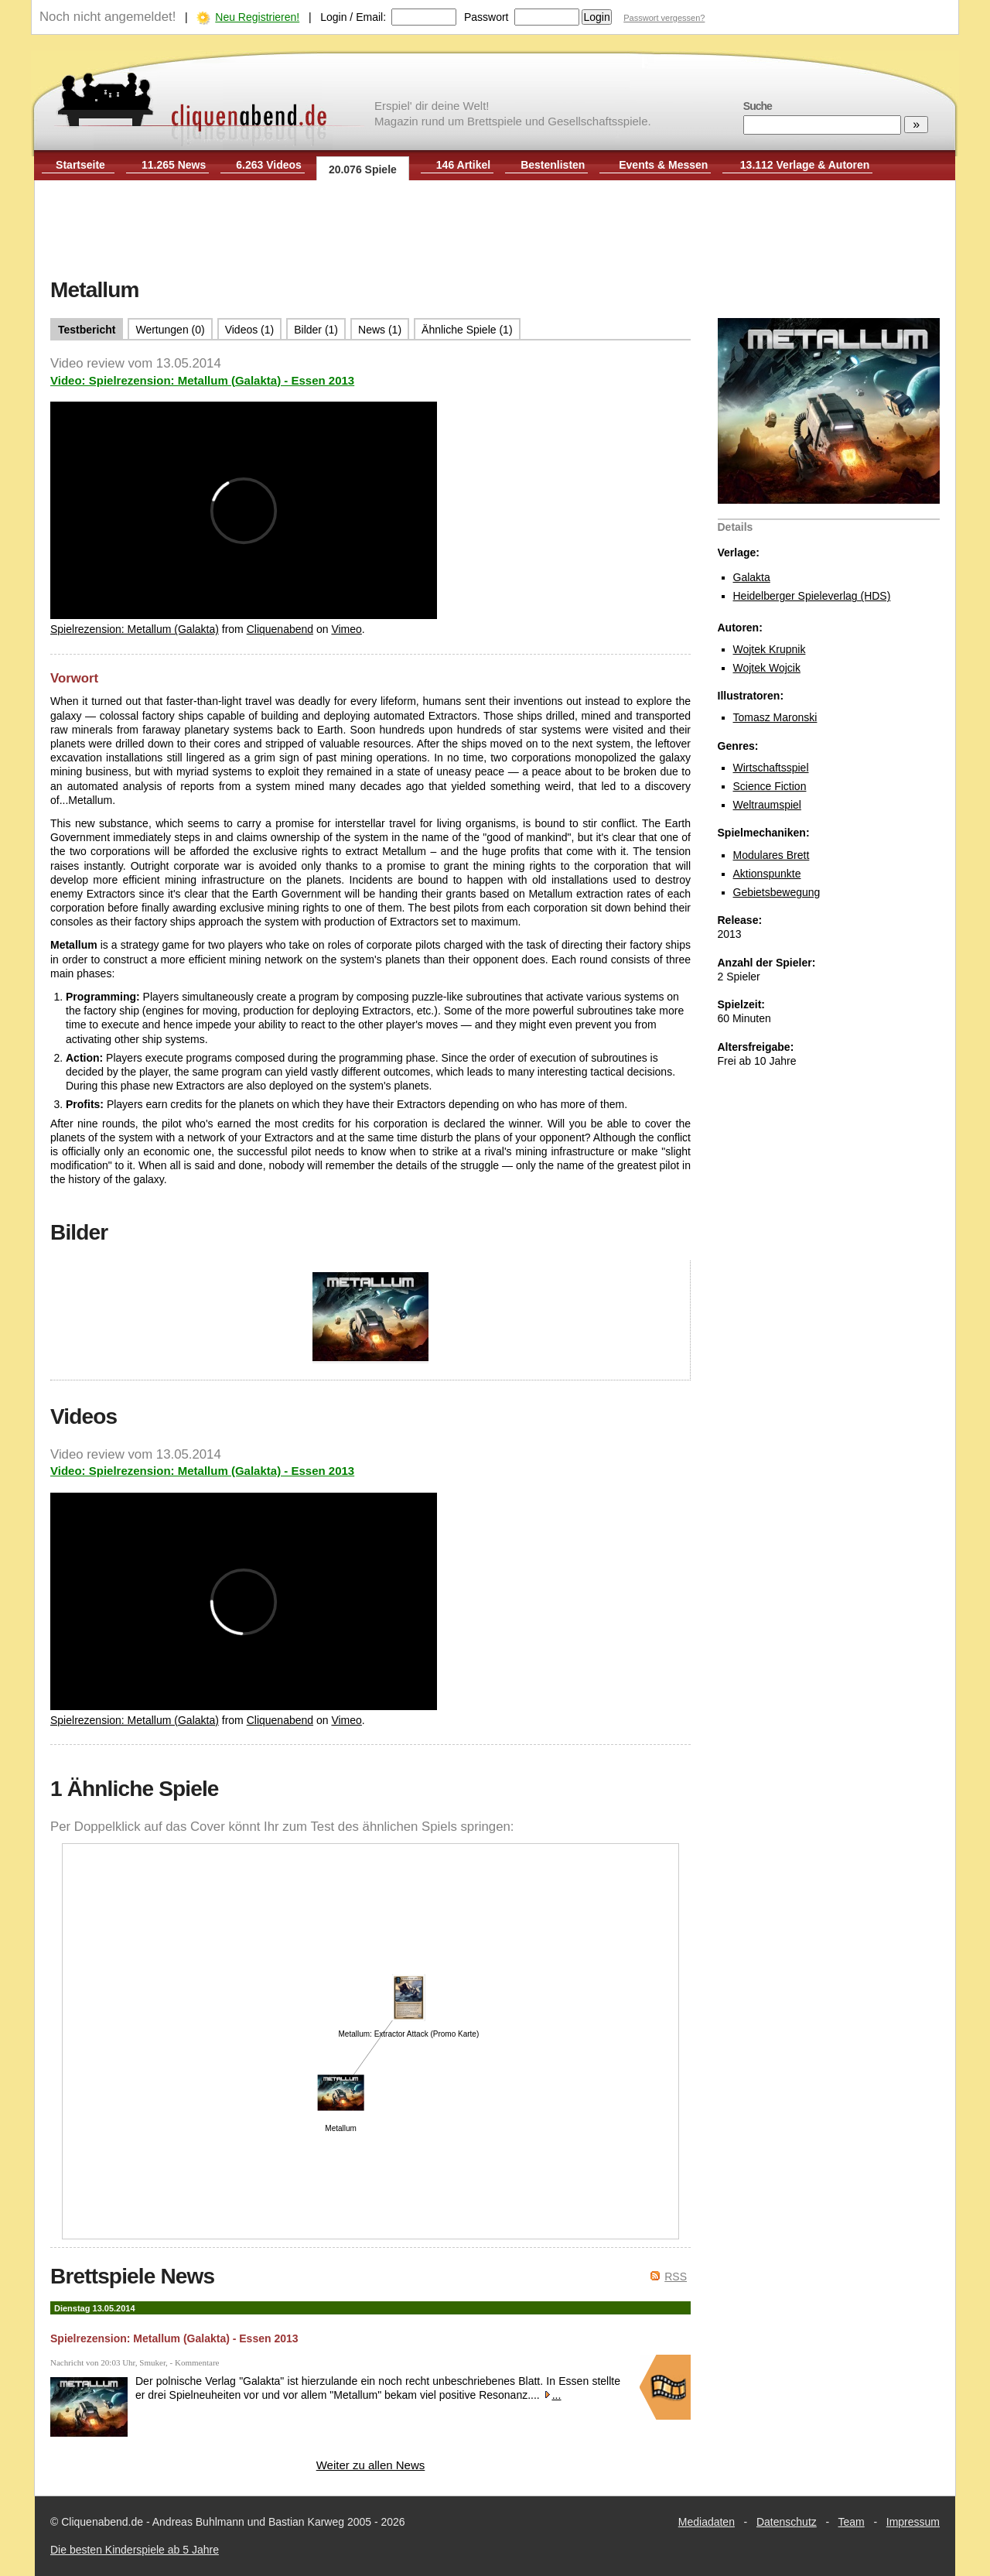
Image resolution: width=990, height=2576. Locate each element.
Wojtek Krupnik (769, 649)
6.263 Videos (269, 165)
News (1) (379, 329)
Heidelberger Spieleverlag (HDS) (812, 596)
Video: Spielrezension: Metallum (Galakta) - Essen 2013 (202, 380)
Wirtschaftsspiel (771, 767)
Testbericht (86, 329)
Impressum (913, 2522)
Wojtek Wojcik (767, 668)
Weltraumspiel (767, 805)
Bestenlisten (553, 165)
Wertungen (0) (169, 329)
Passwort (486, 17)
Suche (757, 106)
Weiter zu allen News (370, 2465)
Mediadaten (706, 2522)
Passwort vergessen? (664, 17)
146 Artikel (463, 165)
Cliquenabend (280, 629)
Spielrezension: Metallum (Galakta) (134, 629)
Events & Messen (663, 165)
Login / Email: (353, 17)
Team (851, 2522)
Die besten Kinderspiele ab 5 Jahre (134, 2550)
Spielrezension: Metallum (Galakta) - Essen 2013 (174, 2338)
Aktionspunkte (767, 873)
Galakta (751, 577)
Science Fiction (770, 786)
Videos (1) (250, 329)
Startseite (80, 165)
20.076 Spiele (363, 169)
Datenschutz (786, 2522)
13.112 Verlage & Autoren (805, 165)
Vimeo (346, 629)
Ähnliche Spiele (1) (467, 329)
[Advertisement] (495, 230)
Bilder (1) (316, 329)
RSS (675, 2276)
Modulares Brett (771, 855)
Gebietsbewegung (777, 892)
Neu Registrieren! (257, 17)
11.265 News (174, 165)
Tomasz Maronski (775, 717)
